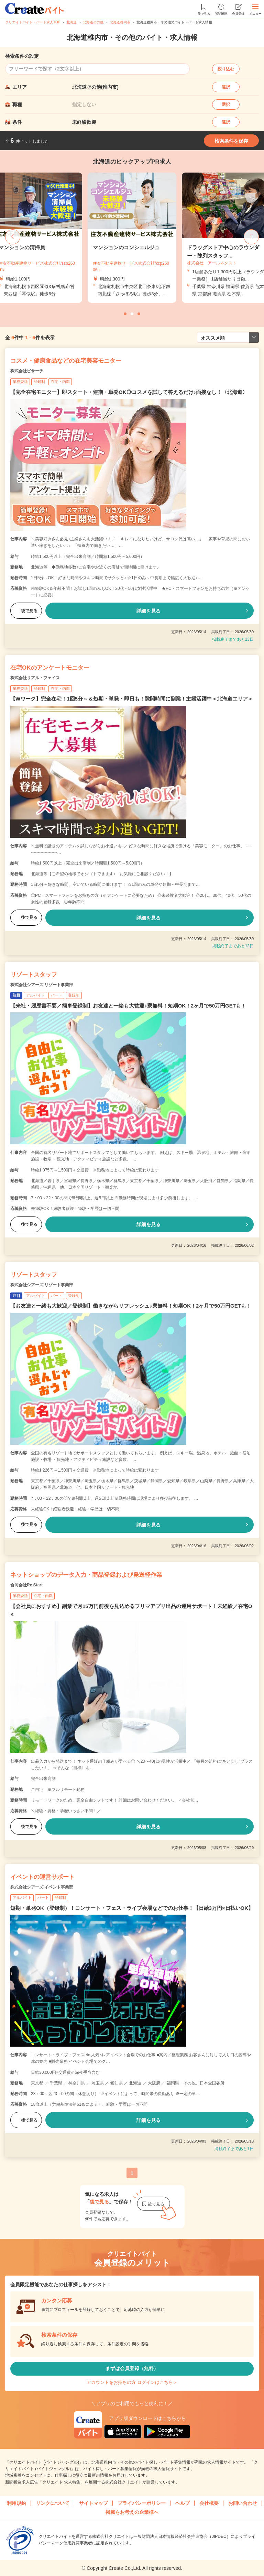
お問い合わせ (242, 2503)
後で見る (26, 610)
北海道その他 (93, 22)
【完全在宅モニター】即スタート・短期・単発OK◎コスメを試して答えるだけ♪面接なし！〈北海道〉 (129, 392)
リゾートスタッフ (33, 974)
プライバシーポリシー (142, 2503)
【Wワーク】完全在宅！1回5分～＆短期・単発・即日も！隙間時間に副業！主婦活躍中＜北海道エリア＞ (131, 699)
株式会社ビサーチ (26, 370)
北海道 (71, 22)
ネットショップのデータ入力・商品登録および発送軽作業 (86, 1575)
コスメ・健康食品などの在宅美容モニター (65, 360)
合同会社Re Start (26, 1585)
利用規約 (16, 2503)
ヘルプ (182, 2503)
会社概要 (209, 2503)
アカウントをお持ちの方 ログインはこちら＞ (132, 2382)
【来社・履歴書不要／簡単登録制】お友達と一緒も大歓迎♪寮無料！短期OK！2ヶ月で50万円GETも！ (128, 1006)
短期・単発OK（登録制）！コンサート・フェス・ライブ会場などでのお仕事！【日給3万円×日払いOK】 (131, 1908)
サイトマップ (93, 2503)
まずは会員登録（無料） (132, 2368)
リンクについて (52, 2503)
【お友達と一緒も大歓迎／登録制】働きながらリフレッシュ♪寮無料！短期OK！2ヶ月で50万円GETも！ (130, 1306)
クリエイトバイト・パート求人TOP (32, 22)
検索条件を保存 (231, 141)
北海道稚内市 (120, 22)
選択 (226, 87)
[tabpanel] (132, 238)
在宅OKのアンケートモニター (49, 667)
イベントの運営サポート (42, 1877)
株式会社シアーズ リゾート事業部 (41, 984)
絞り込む (226, 69)
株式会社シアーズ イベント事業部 (41, 1887)
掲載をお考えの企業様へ (132, 2512)
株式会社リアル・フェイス (35, 677)
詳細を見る (148, 611)
